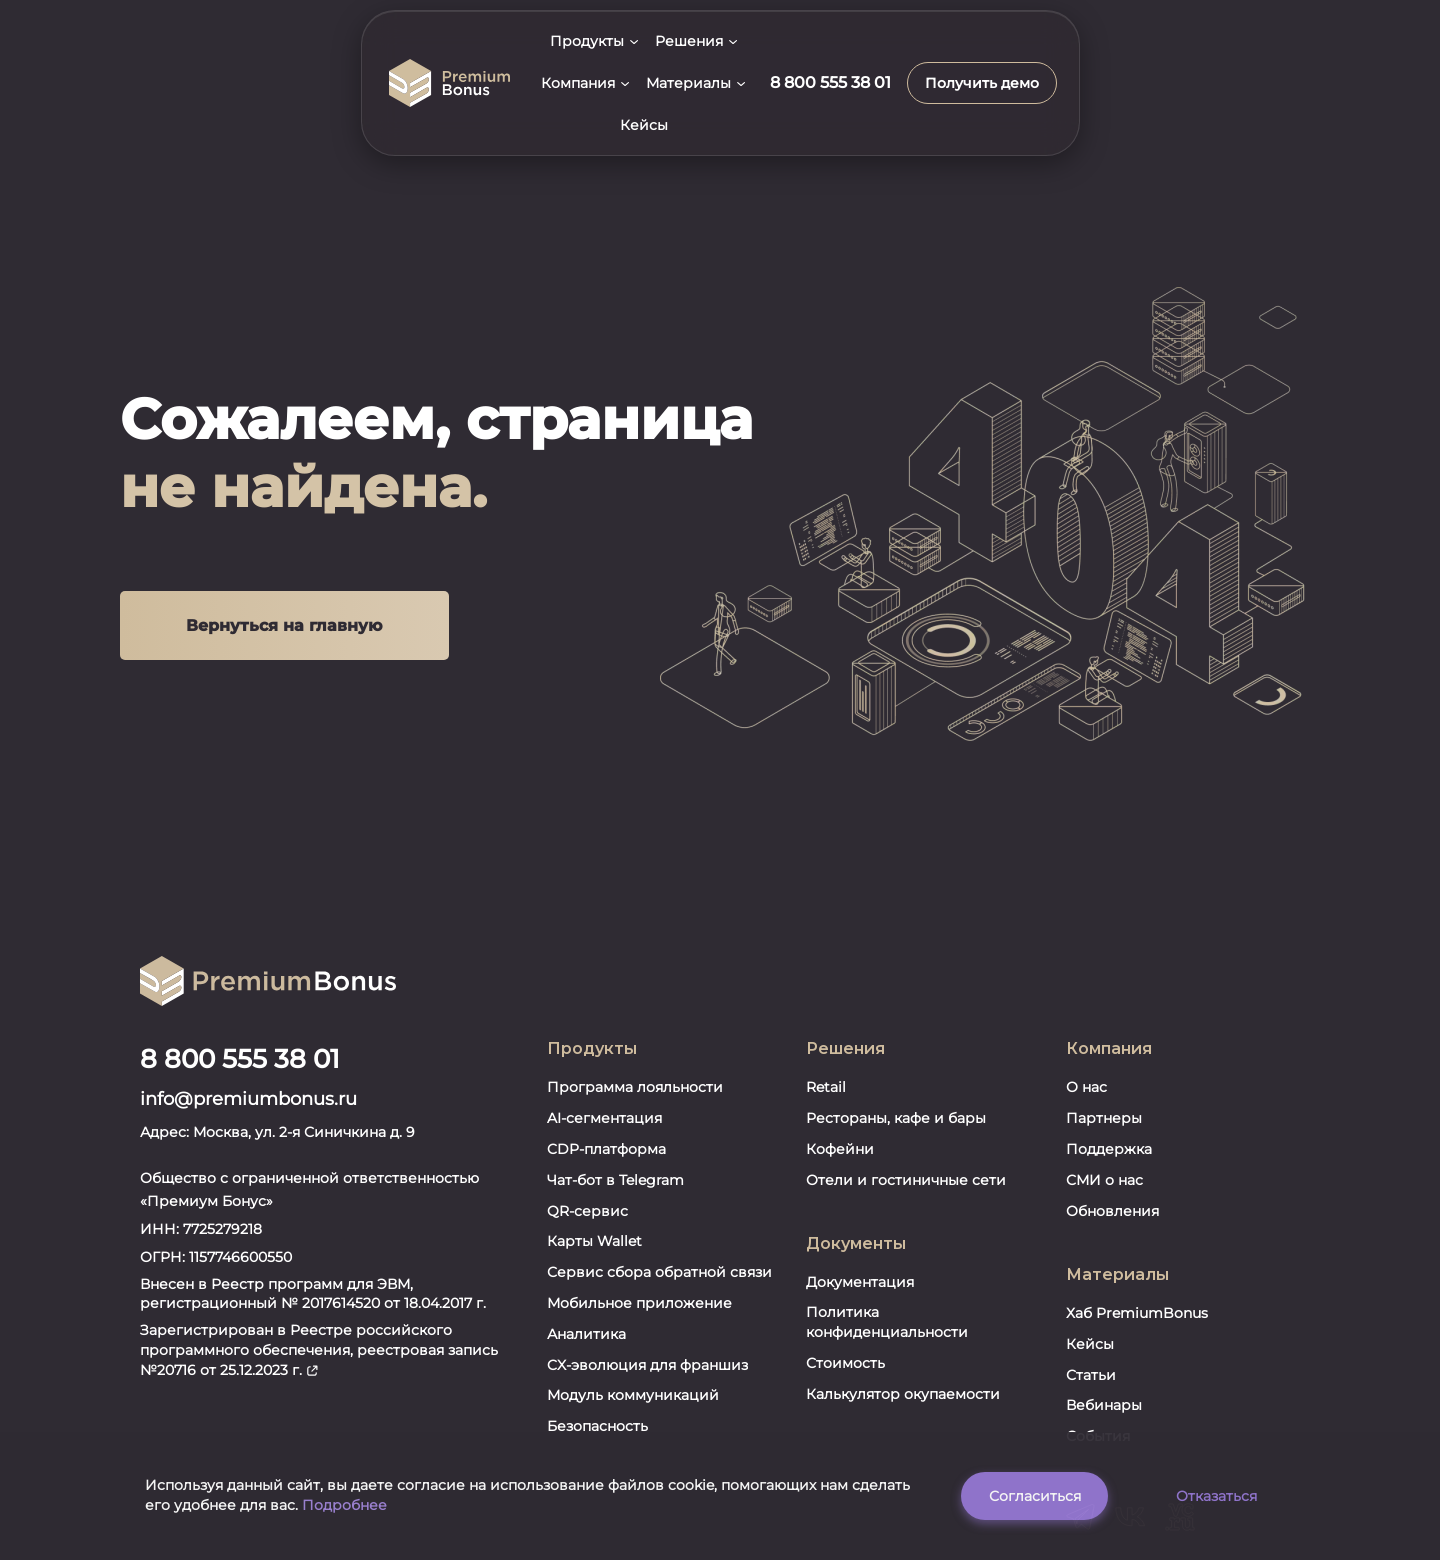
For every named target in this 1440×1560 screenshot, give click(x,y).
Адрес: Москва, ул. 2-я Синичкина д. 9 (277, 1052)
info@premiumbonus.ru (248, 1020)
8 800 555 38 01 (240, 980)
